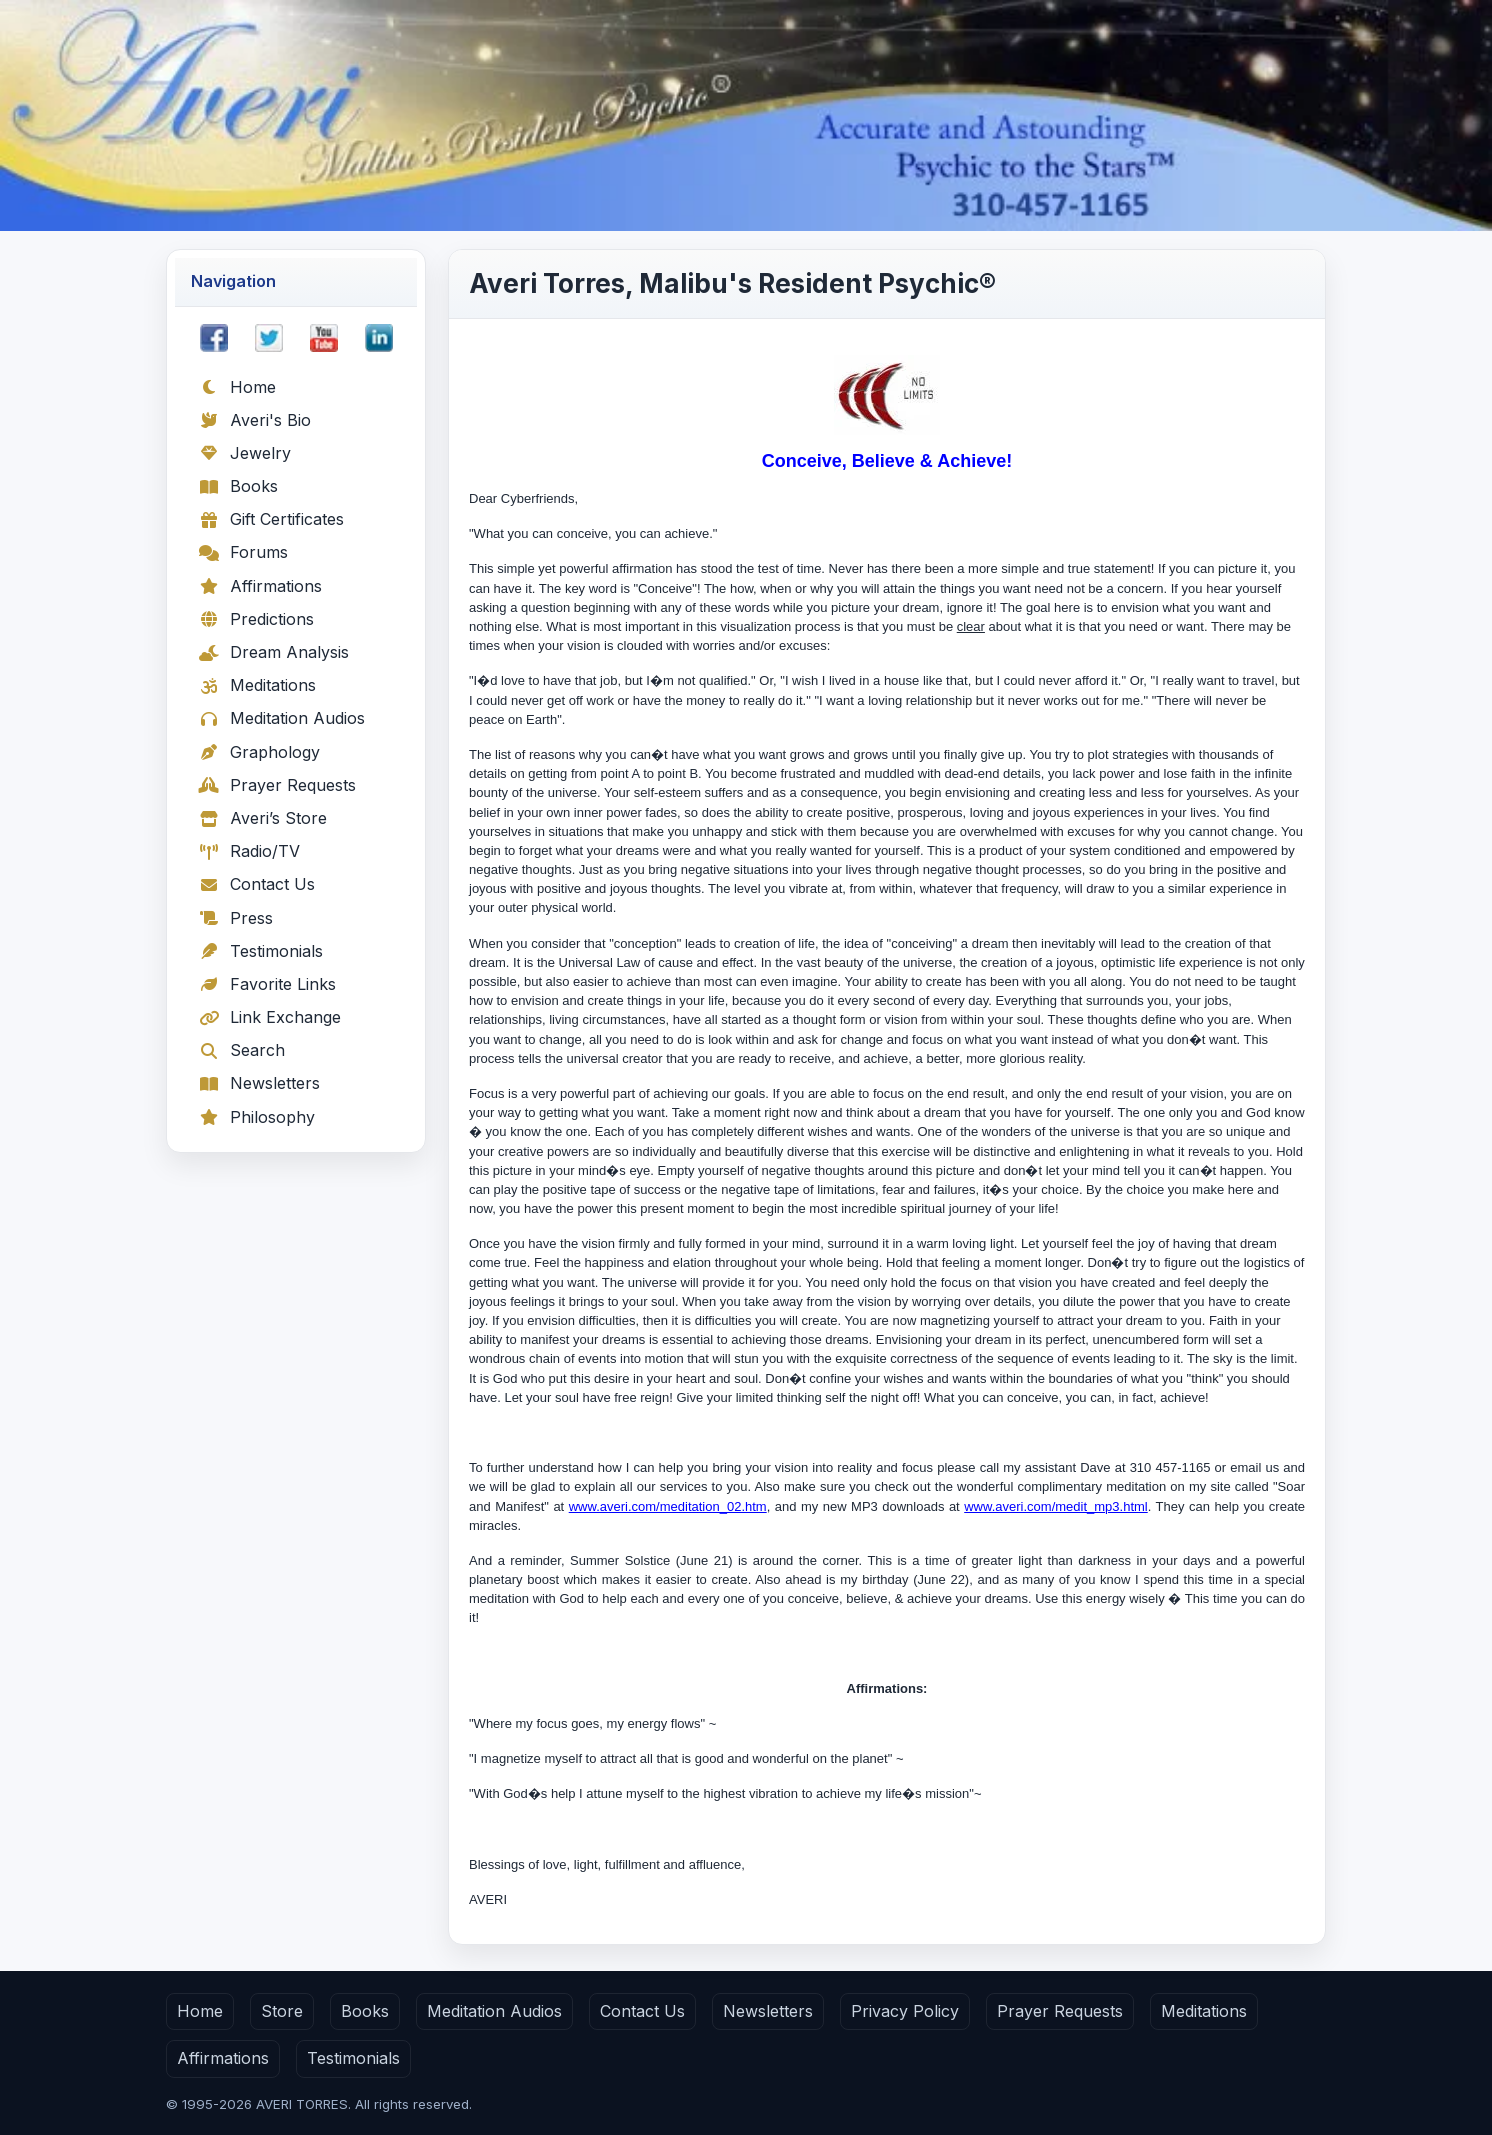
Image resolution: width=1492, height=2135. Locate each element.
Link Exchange (269, 1017)
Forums (243, 552)
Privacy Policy (905, 2011)
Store (282, 2011)
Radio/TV (249, 851)
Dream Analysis (273, 652)
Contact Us (256, 884)
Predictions (256, 619)
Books (238, 486)
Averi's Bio (254, 420)
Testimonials (260, 951)
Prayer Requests (277, 785)
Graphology (259, 752)
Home (237, 387)
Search (241, 1050)
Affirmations (260, 586)
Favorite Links (267, 984)
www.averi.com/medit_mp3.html (1056, 1506)
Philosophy (256, 1117)
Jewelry (244, 453)
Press (235, 918)
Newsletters (259, 1083)
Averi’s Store (262, 818)
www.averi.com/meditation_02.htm (668, 1506)
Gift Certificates (271, 519)
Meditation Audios (281, 718)
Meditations (257, 685)
